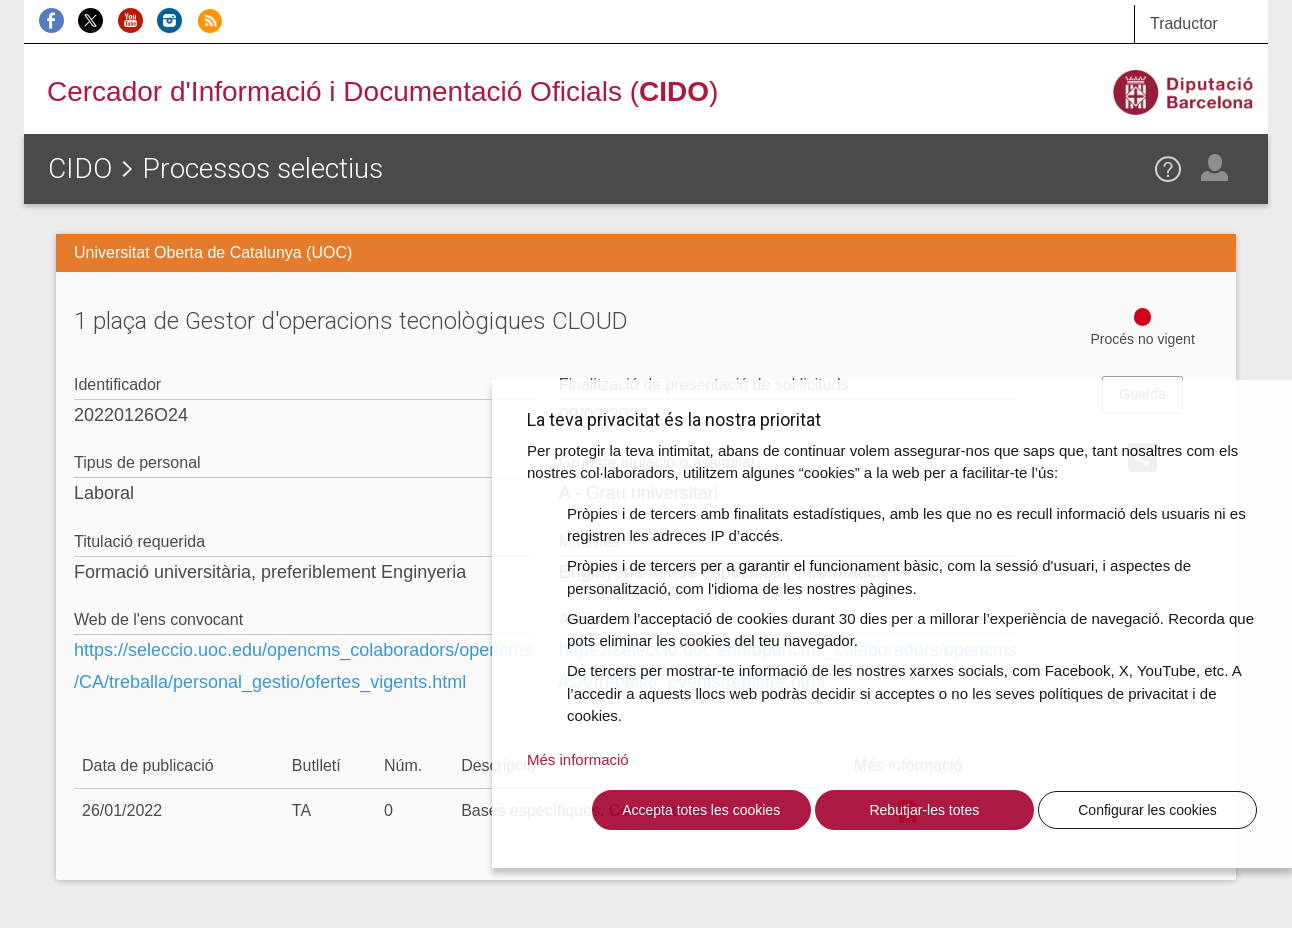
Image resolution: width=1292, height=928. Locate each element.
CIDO (80, 168)
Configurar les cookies (1147, 810)
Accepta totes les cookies (701, 810)
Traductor (1184, 23)
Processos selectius (262, 168)
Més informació (578, 759)
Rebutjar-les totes (924, 810)
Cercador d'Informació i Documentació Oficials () (382, 91)
